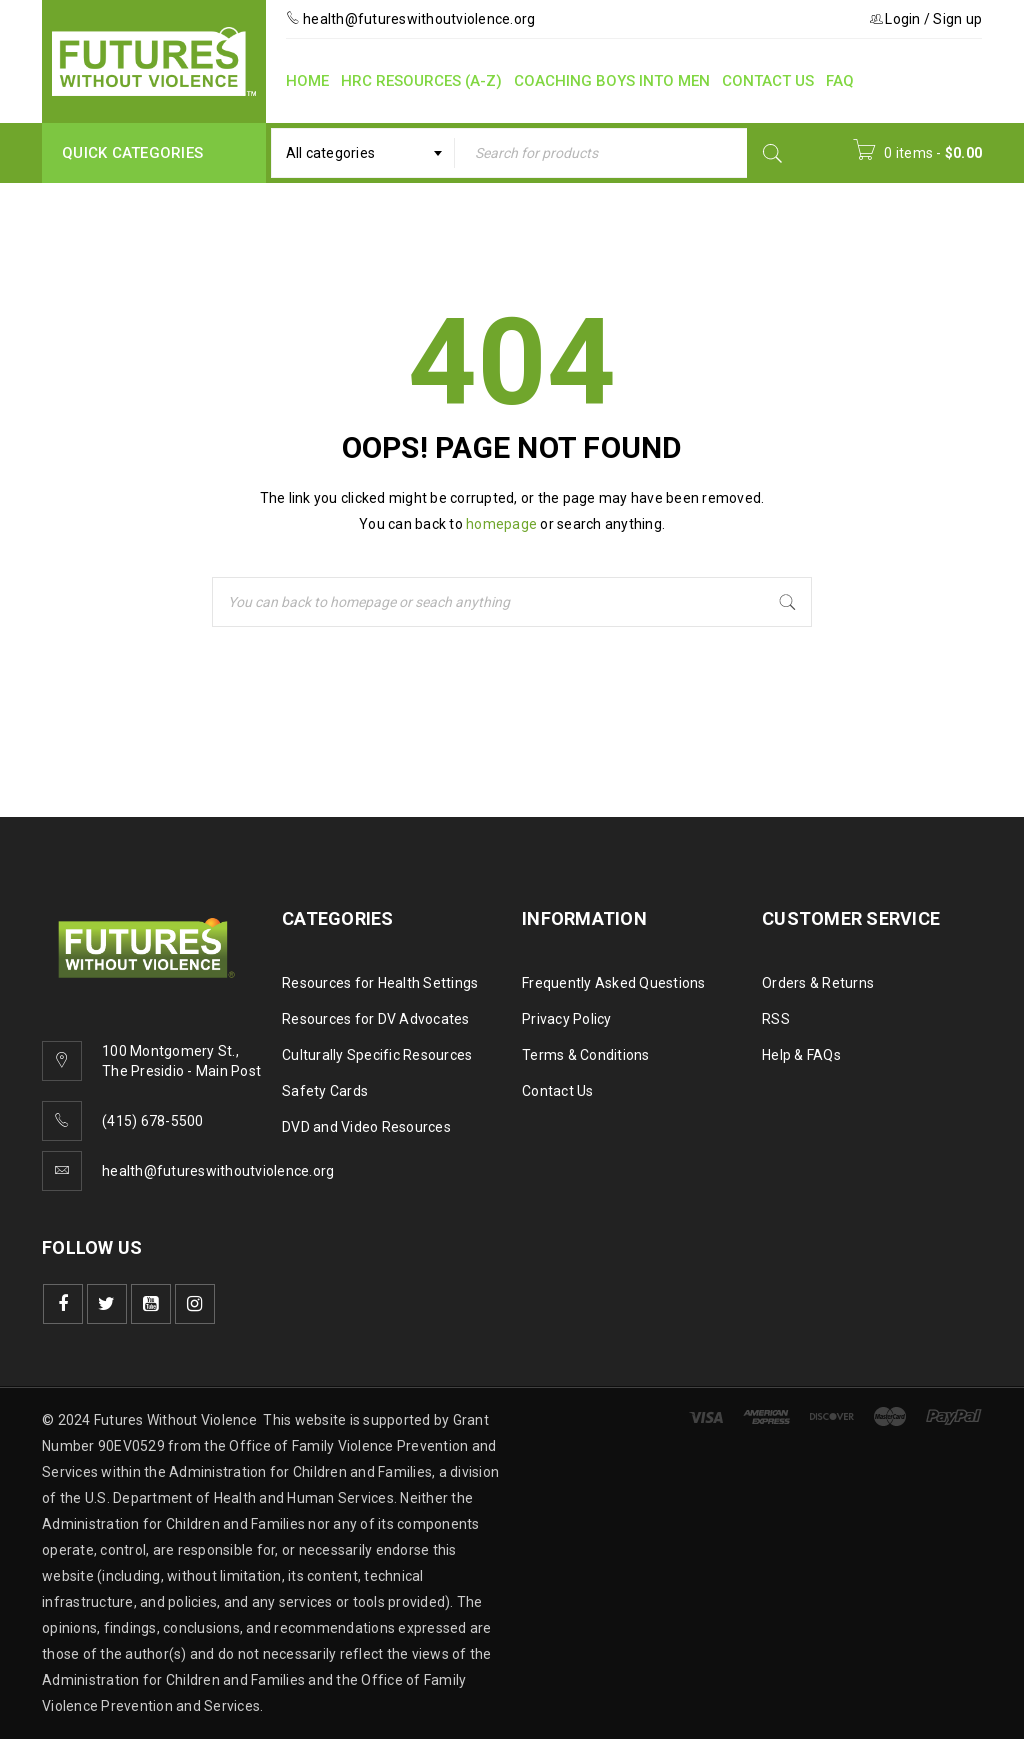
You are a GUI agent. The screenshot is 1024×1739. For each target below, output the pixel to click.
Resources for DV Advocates (376, 1019)
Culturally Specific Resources (377, 1055)
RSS (776, 1019)
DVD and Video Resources (366, 1127)
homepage (501, 524)
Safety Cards (325, 1091)
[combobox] (363, 153)
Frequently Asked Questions (614, 983)
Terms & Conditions (586, 1055)
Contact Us (558, 1091)
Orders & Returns (818, 983)
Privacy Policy (567, 1019)
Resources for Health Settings (380, 983)
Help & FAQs (801, 1055)
